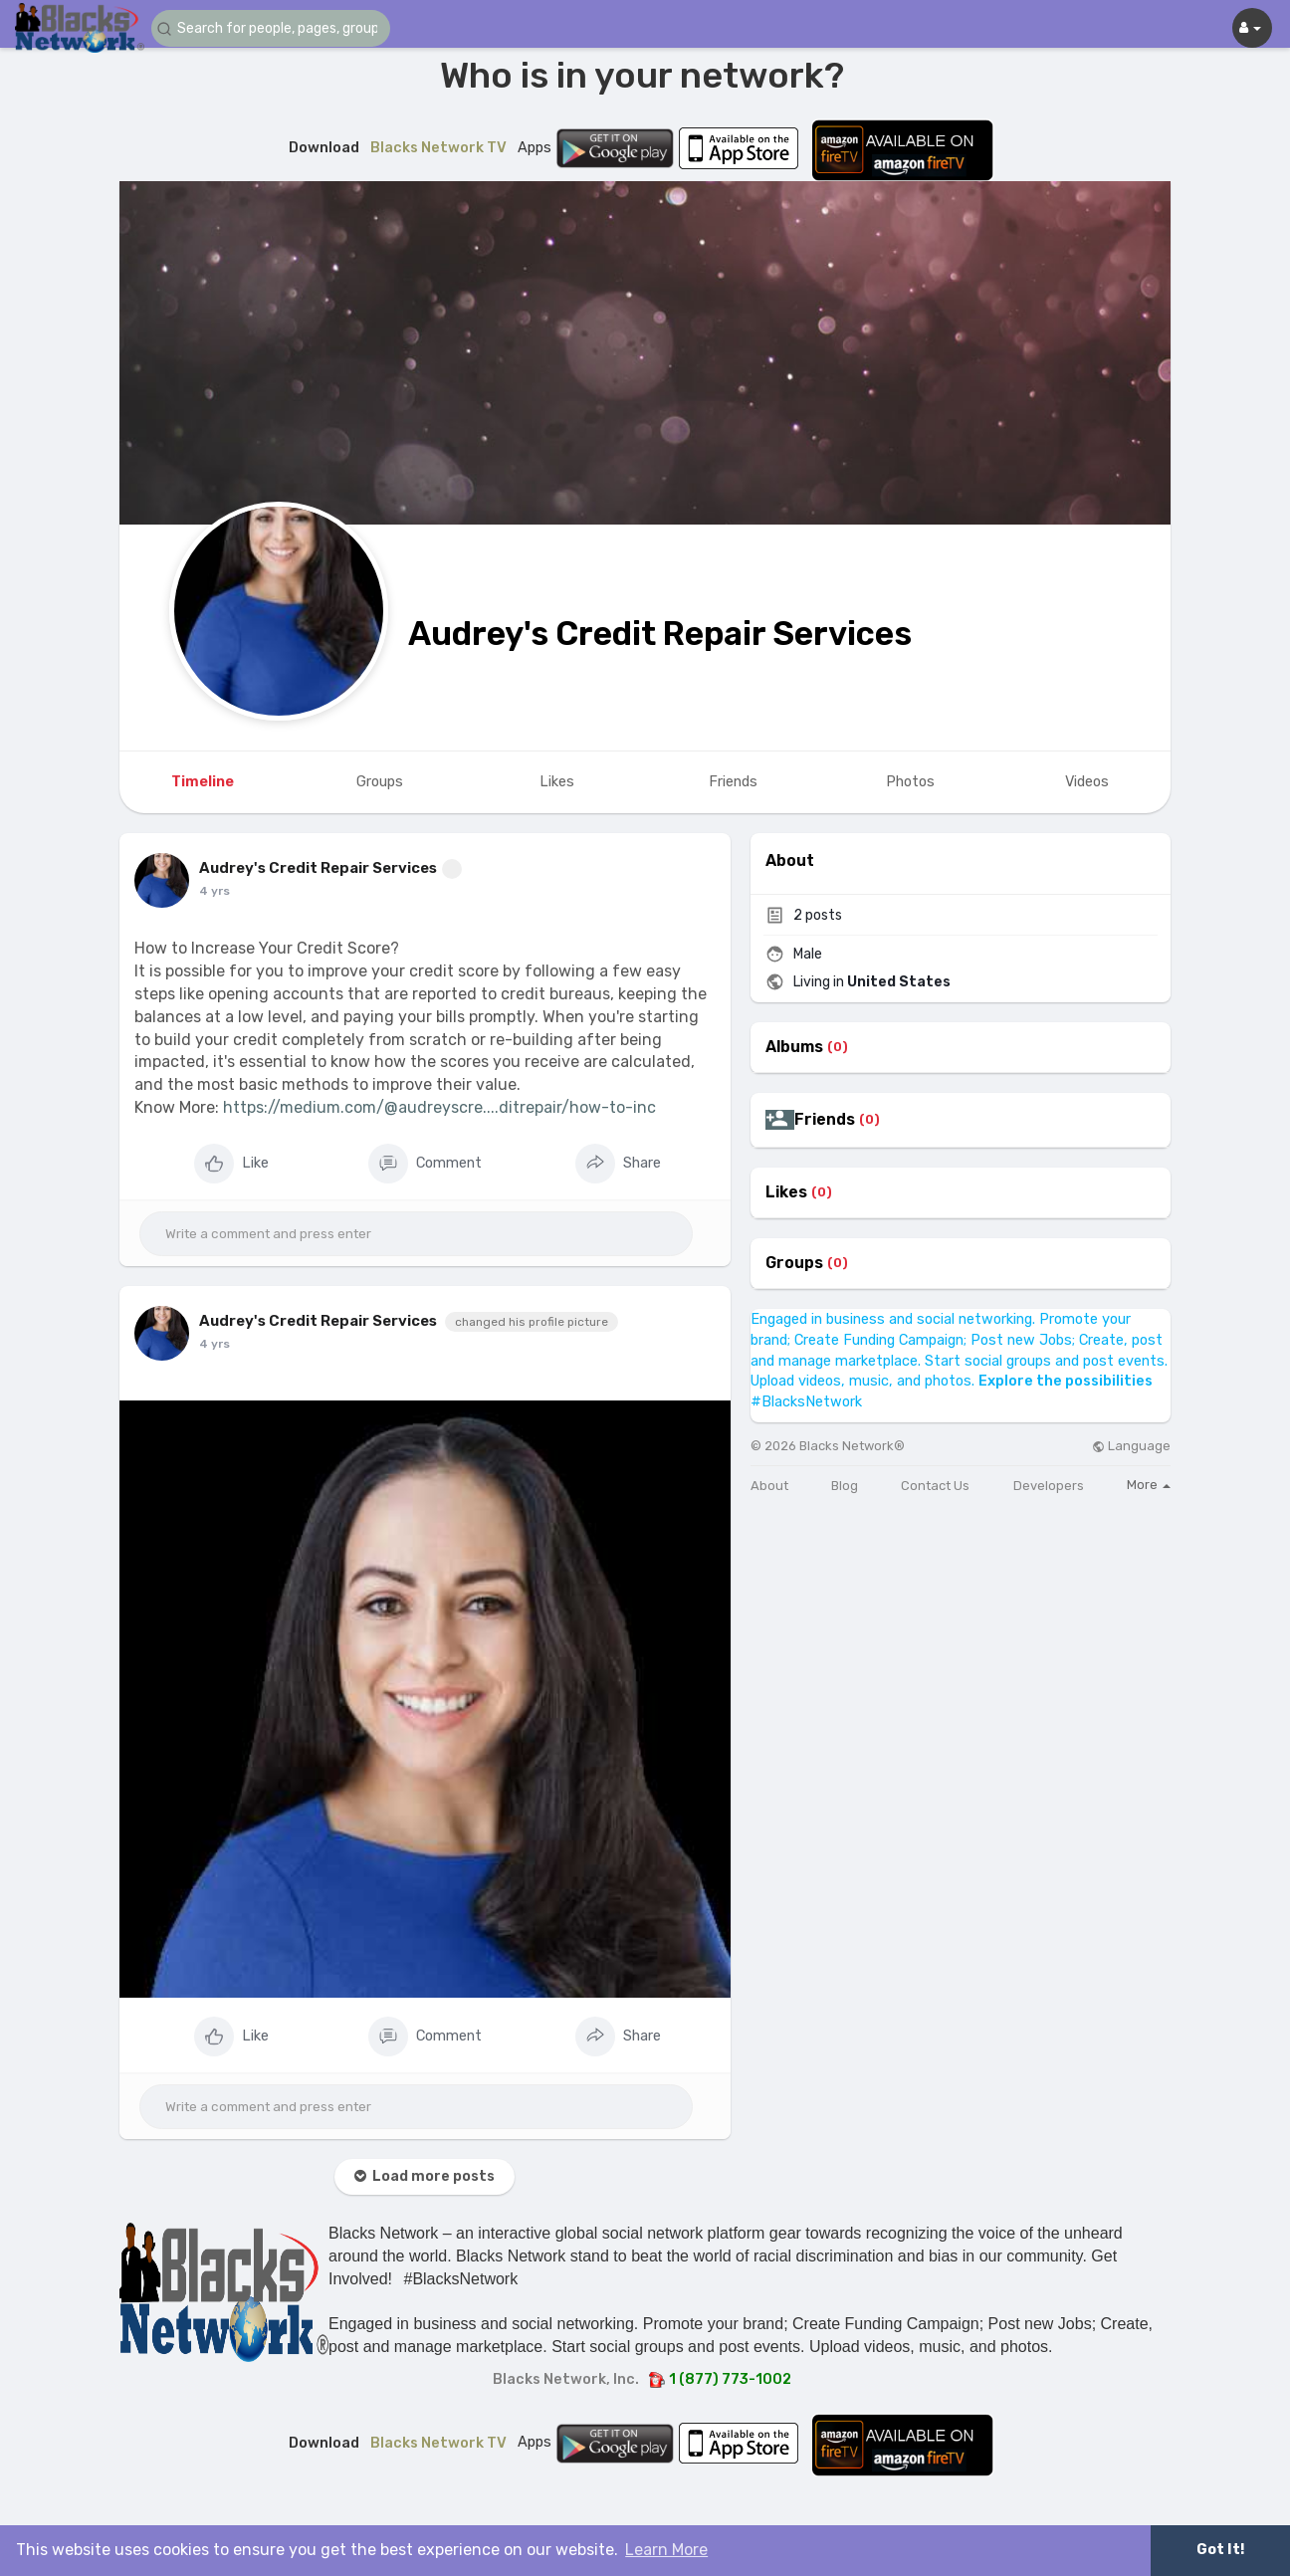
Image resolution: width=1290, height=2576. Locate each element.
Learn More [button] (666, 2549)
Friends (824, 1120)
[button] (270, 28)
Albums (794, 1047)
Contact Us (935, 1485)
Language (1131, 1445)
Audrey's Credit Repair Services (660, 633)
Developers (1048, 1485)
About (769, 1485)
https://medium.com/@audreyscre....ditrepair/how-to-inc (439, 1107)
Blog (844, 1485)
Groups (794, 1263)
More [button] (1149, 1484)
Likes (786, 1192)
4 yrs (214, 891)
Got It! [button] (1220, 2549)
